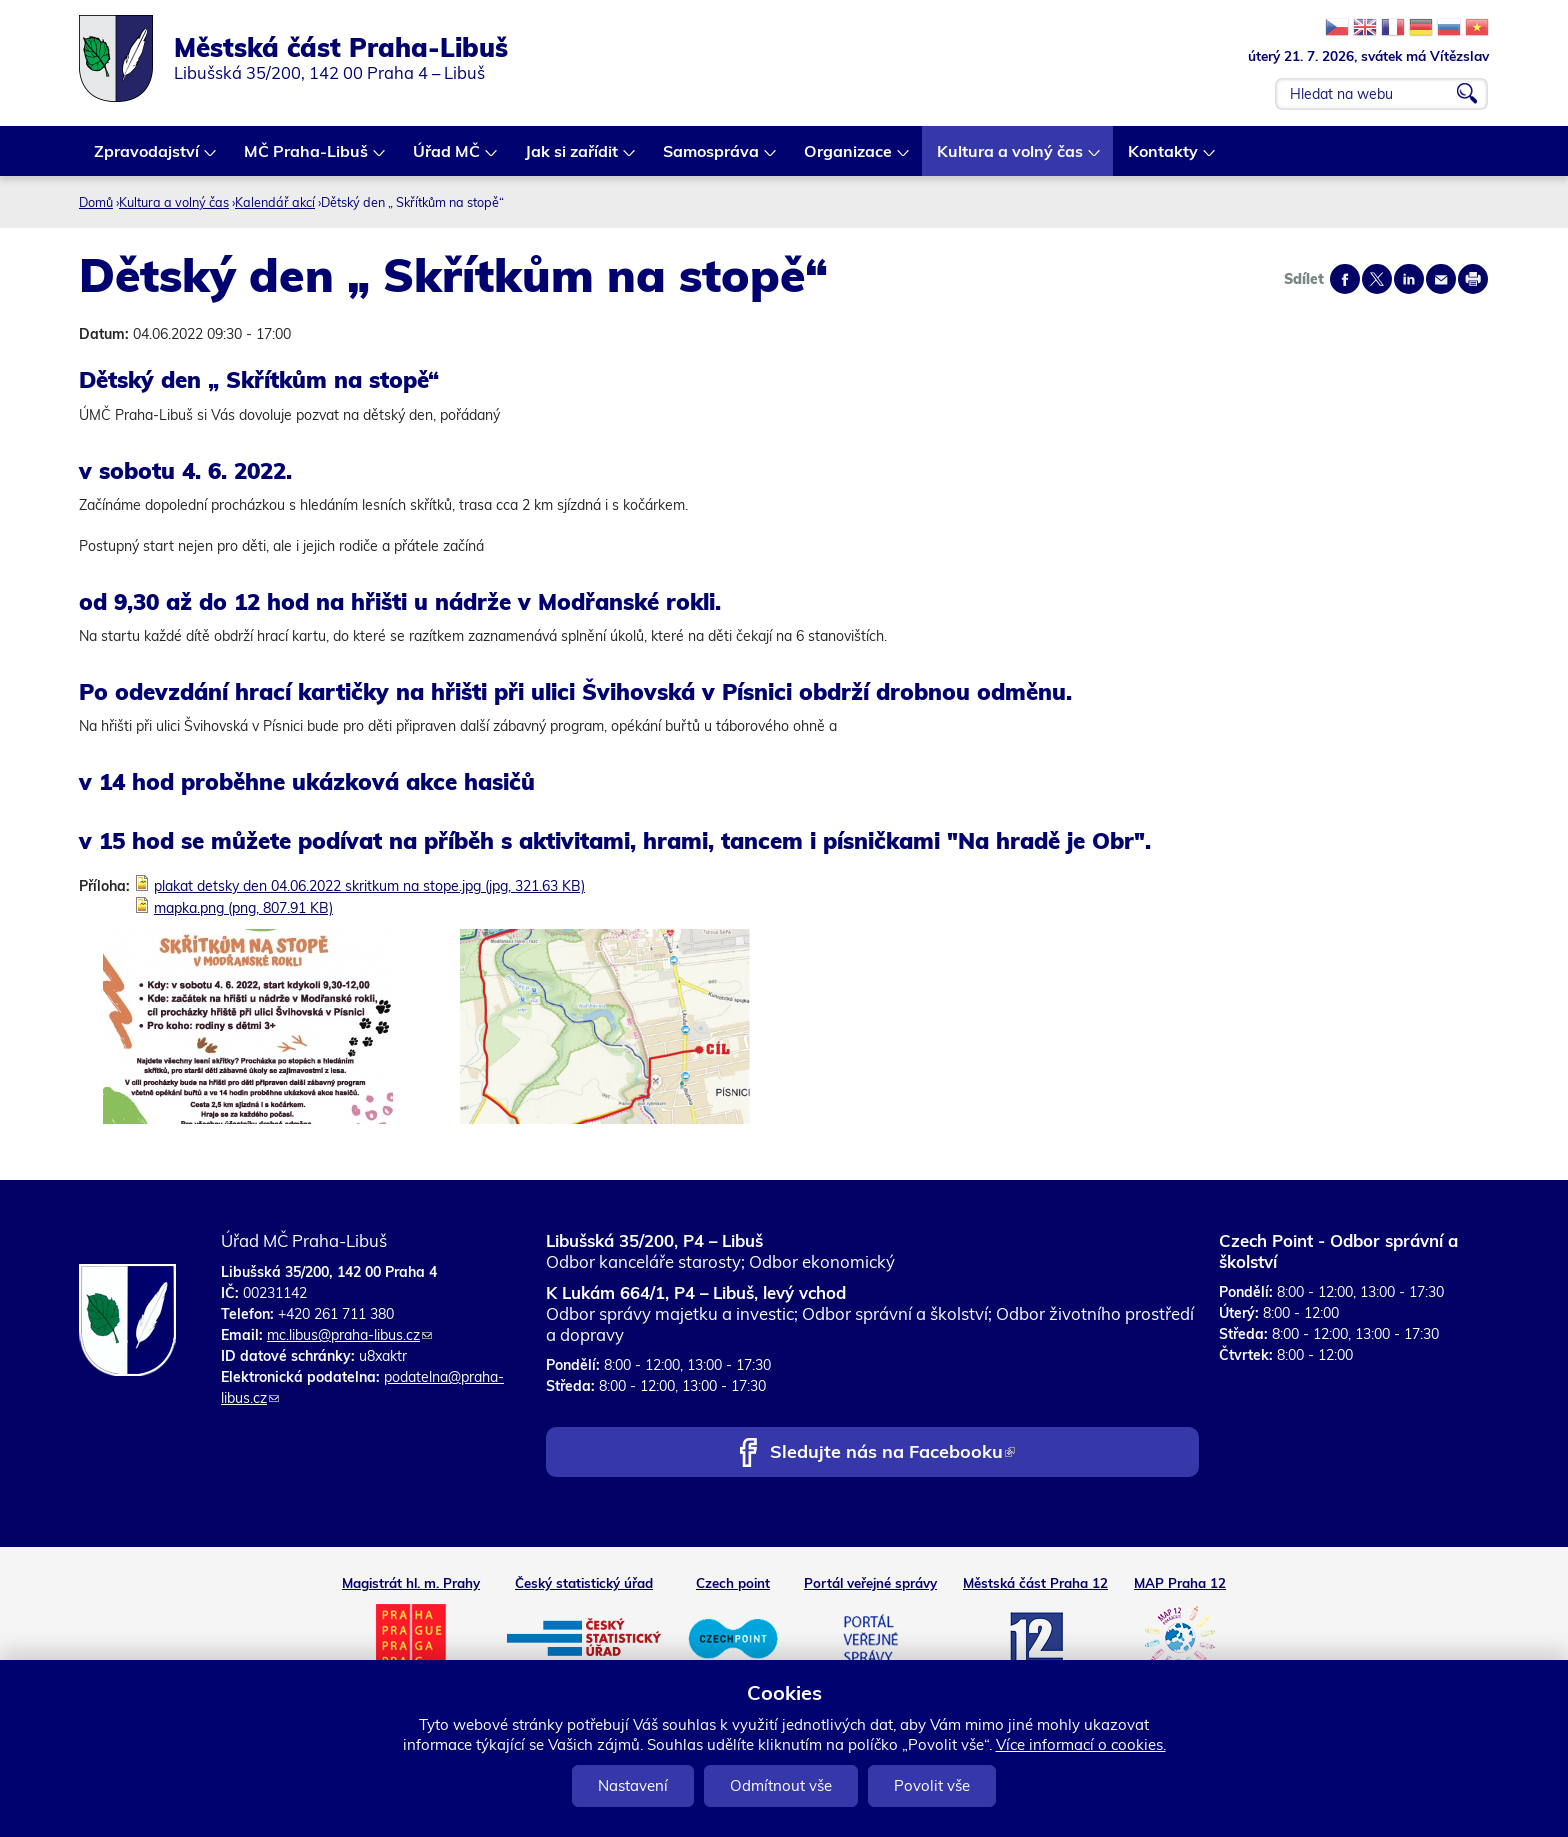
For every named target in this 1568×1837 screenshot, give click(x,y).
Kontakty (1164, 158)
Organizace (849, 158)
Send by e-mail (1441, 279)
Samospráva (712, 158)
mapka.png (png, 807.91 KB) (243, 908)
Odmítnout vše (781, 1785)
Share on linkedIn (1409, 279)
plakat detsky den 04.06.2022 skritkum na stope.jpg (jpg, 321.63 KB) (369, 886)
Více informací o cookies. (1081, 1744)
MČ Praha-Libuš (307, 158)
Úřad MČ (447, 158)
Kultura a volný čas (1011, 158)
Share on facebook (1345, 279)
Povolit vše (932, 1785)
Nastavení (633, 1785)
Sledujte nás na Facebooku (892, 1453)
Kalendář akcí (275, 202)
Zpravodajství (147, 158)
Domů (96, 202)
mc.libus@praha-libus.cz (349, 1335)
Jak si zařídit (572, 158)
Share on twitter (1377, 279)
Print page (1473, 279)
